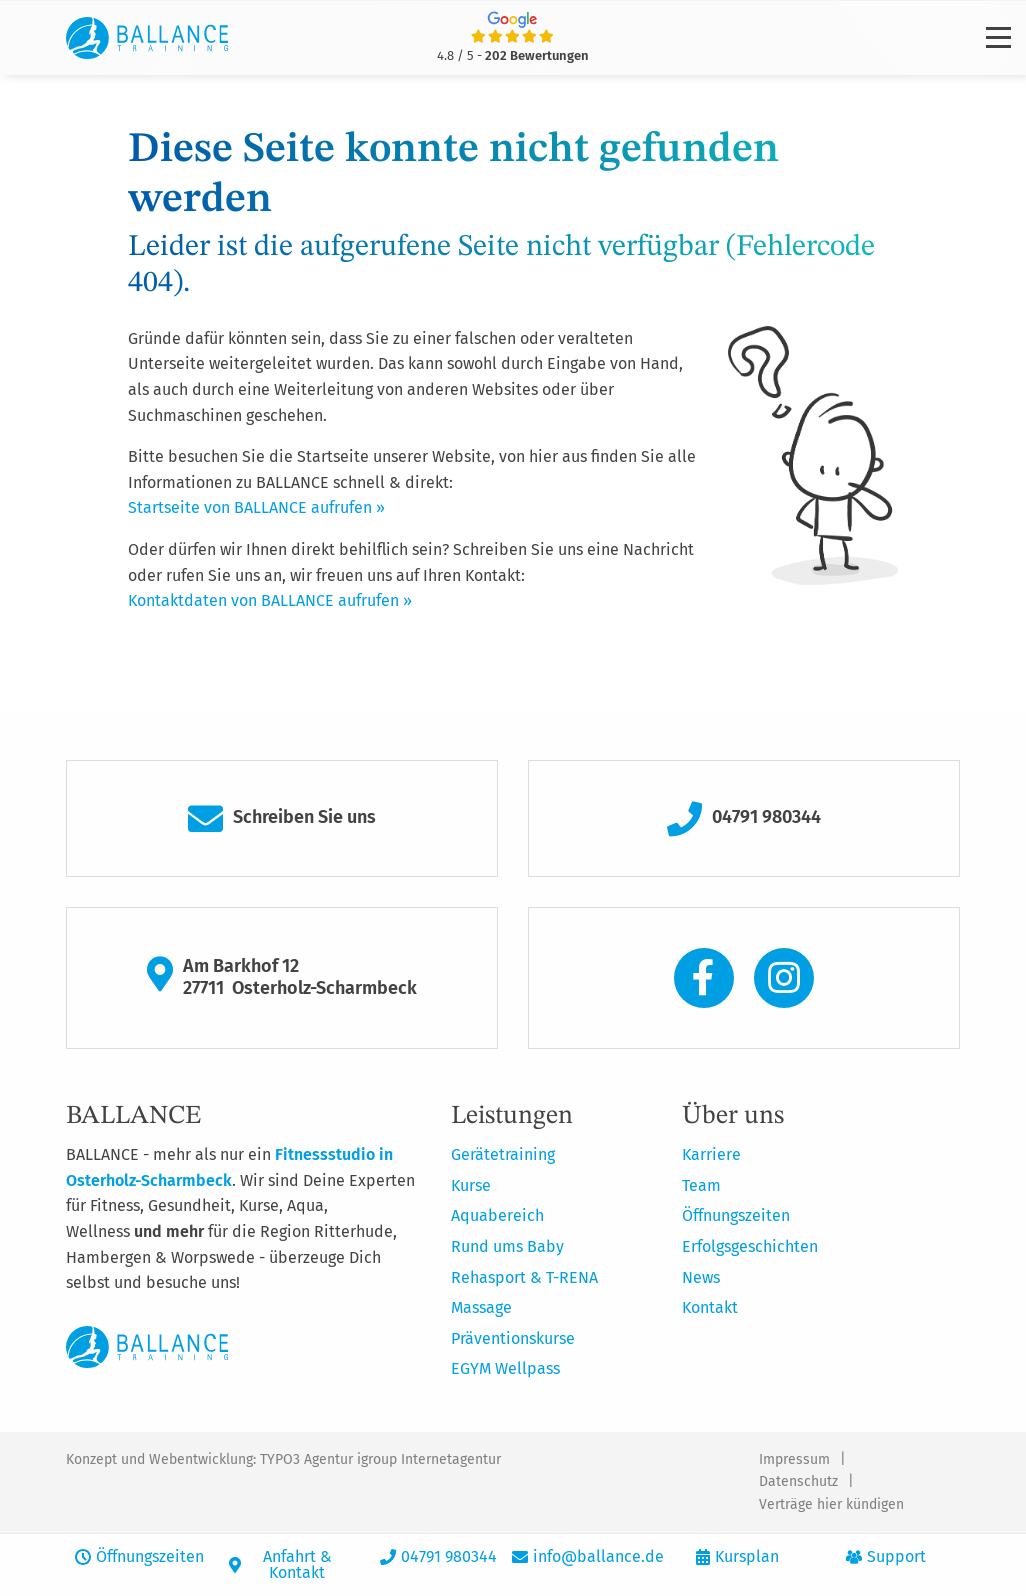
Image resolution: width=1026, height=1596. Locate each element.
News (701, 1277)
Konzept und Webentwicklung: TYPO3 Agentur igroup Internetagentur (283, 1459)
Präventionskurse (513, 1338)
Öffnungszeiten (736, 1215)
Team (701, 1185)
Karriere (711, 1154)
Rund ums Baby (507, 1246)
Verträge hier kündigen (831, 1504)
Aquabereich (497, 1215)
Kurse (471, 1185)
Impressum (794, 1459)
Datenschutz (798, 1481)
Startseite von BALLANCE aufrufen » (256, 507)
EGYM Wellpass (505, 1368)
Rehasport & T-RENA (524, 1277)
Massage (481, 1307)
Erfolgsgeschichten (750, 1246)
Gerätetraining (503, 1154)
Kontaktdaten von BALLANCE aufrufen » (270, 600)
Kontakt (710, 1307)
